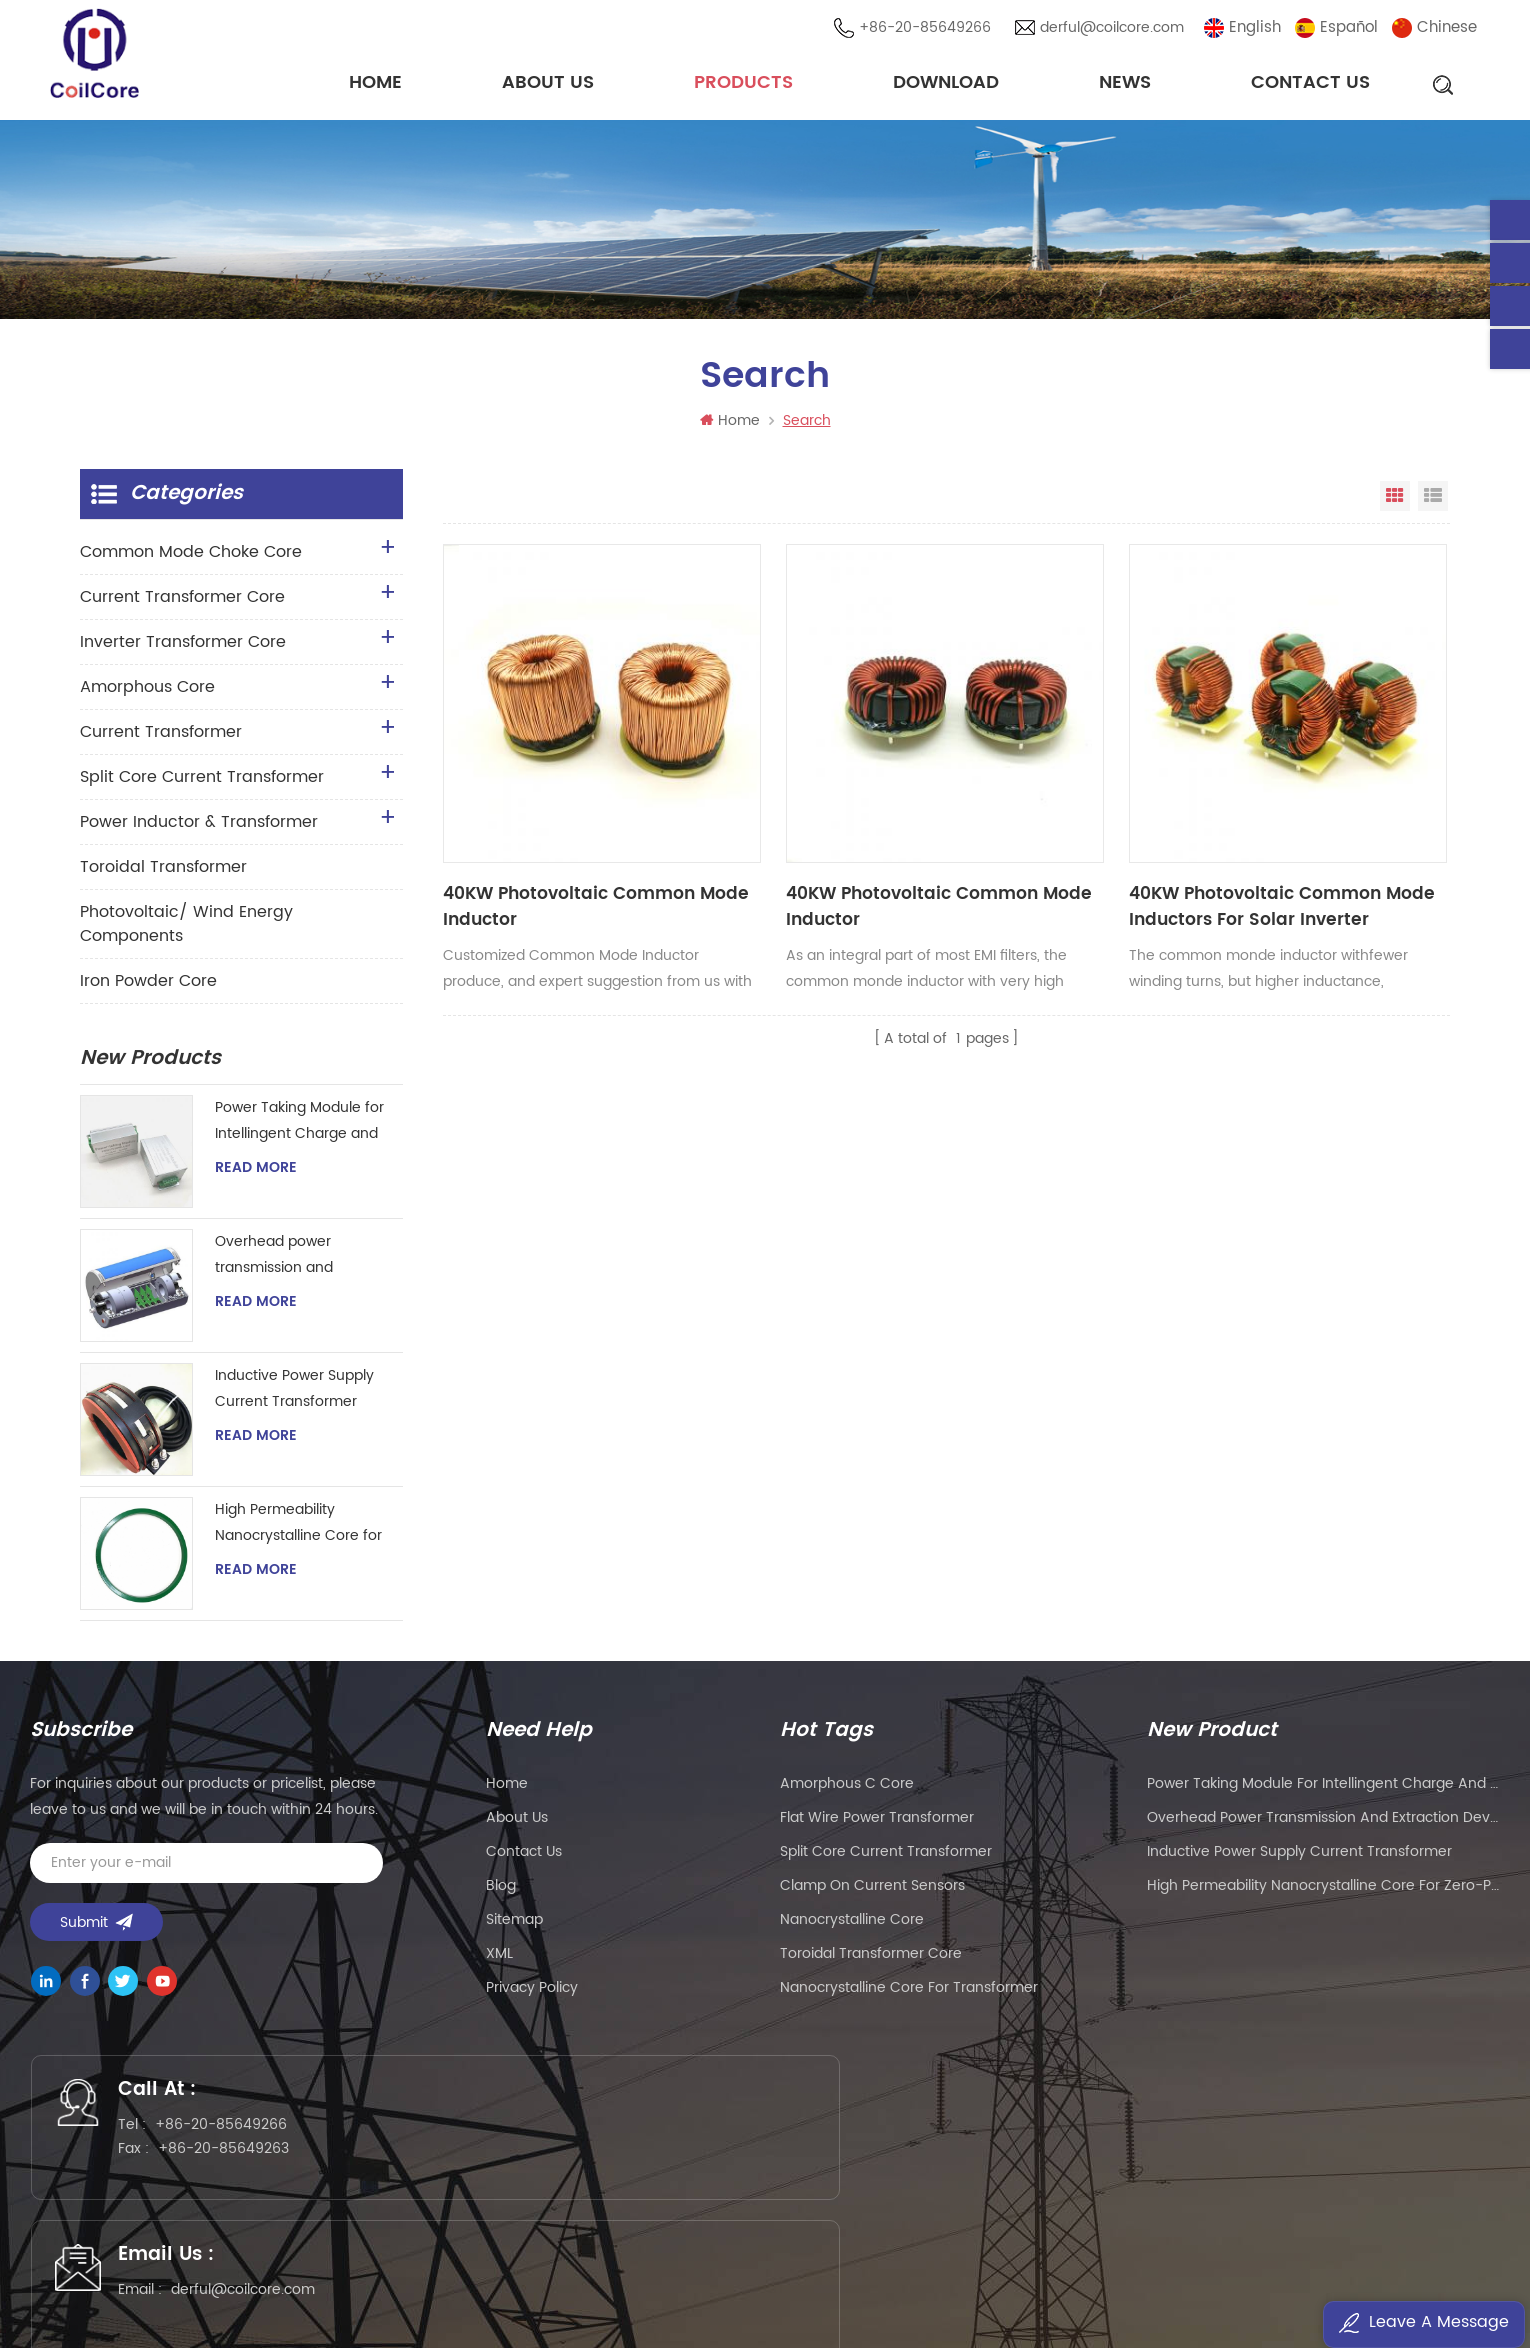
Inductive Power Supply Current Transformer (294, 1394)
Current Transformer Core (182, 603)
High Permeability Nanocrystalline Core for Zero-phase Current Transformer (298, 1529)
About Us (548, 84)
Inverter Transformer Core (183, 648)
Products (743, 84)
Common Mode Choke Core (191, 558)
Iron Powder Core (148, 987)
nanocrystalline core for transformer (909, 1993)
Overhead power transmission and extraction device (274, 1261)
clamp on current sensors (872, 1891)
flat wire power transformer (877, 1823)
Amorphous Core (147, 693)
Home (375, 84)
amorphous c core (847, 1789)
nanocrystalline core (852, 1925)
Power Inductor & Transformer (199, 828)
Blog (501, 1891)
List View (1433, 502)
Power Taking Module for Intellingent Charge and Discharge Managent (299, 1127)
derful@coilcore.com (1115, 29)
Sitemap (514, 1925)
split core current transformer (886, 1857)
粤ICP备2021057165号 (1085, 2274)
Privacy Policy (532, 1993)
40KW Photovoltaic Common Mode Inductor (544, 826)
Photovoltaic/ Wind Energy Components (186, 930)
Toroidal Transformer (163, 873)
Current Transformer (161, 738)
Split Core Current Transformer (202, 783)
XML (499, 1959)
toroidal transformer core (871, 1959)
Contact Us (1310, 84)
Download (946, 84)
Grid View (1395, 502)
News (1125, 84)
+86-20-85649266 (928, 29)
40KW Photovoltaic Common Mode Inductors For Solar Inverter (1060, 826)
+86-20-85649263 (237, 2162)
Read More (256, 1174)
